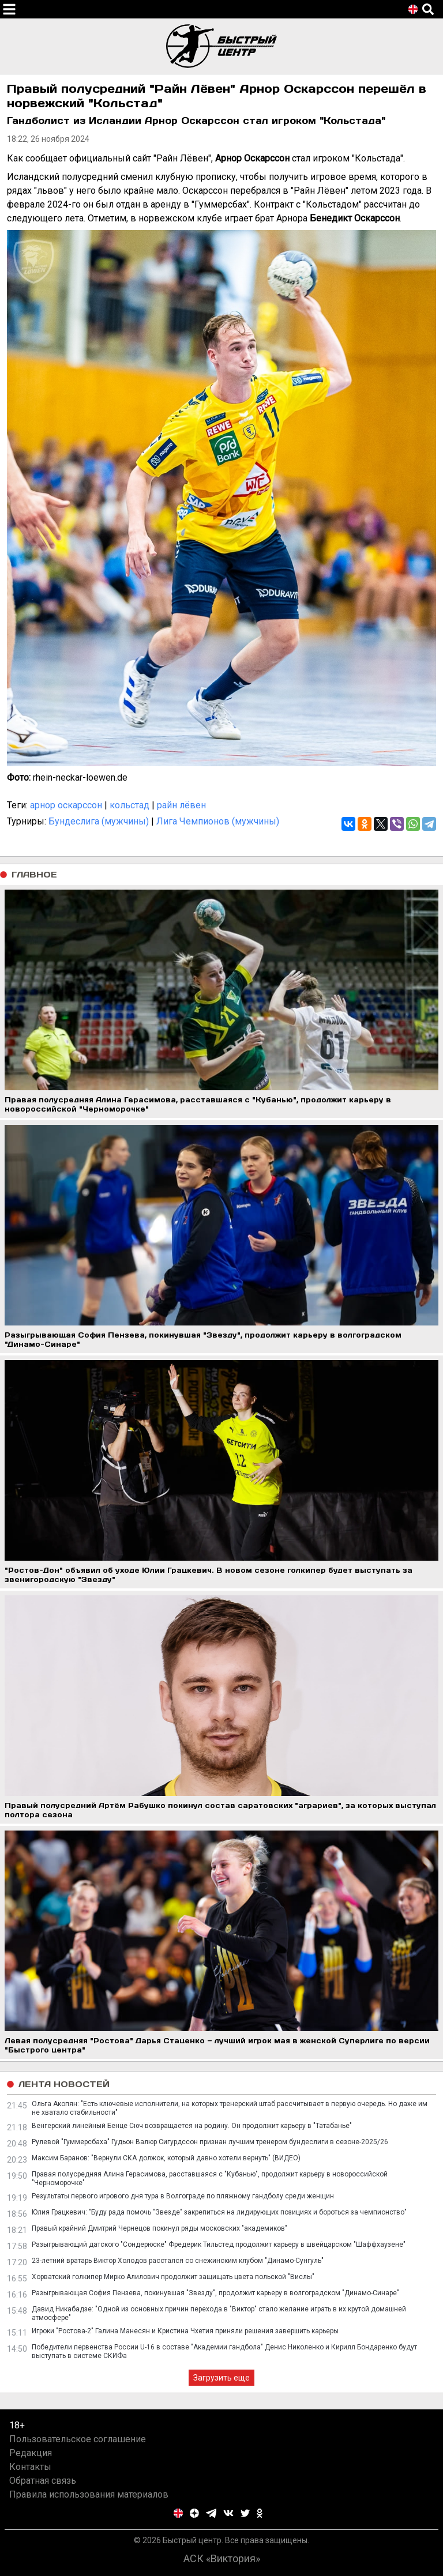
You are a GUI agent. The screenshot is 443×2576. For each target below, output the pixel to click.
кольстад (129, 805)
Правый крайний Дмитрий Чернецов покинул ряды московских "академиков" (159, 2228)
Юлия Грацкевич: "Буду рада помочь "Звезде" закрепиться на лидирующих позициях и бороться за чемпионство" (219, 2212)
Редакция (30, 2452)
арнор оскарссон (66, 805)
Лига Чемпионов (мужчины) (217, 821)
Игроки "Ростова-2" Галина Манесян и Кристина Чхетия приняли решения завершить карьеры (185, 2331)
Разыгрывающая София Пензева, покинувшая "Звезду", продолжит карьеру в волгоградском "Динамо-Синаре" (215, 2293)
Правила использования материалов (88, 2494)
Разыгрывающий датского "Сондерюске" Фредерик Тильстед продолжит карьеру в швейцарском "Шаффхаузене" (219, 2244)
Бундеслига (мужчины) (98, 821)
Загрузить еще (221, 2377)
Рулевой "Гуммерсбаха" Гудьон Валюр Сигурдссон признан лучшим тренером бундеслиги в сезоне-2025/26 (210, 2142)
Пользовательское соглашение (77, 2439)
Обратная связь (42, 2480)
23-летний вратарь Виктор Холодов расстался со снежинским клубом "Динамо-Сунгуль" (178, 2261)
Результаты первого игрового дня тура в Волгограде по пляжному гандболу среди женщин (183, 2196)
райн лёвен (181, 805)
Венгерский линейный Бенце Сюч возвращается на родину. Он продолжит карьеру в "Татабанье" (192, 2126)
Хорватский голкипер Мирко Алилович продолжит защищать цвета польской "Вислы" (173, 2277)
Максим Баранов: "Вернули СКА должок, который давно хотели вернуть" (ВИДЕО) (166, 2158)
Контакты (30, 2466)
